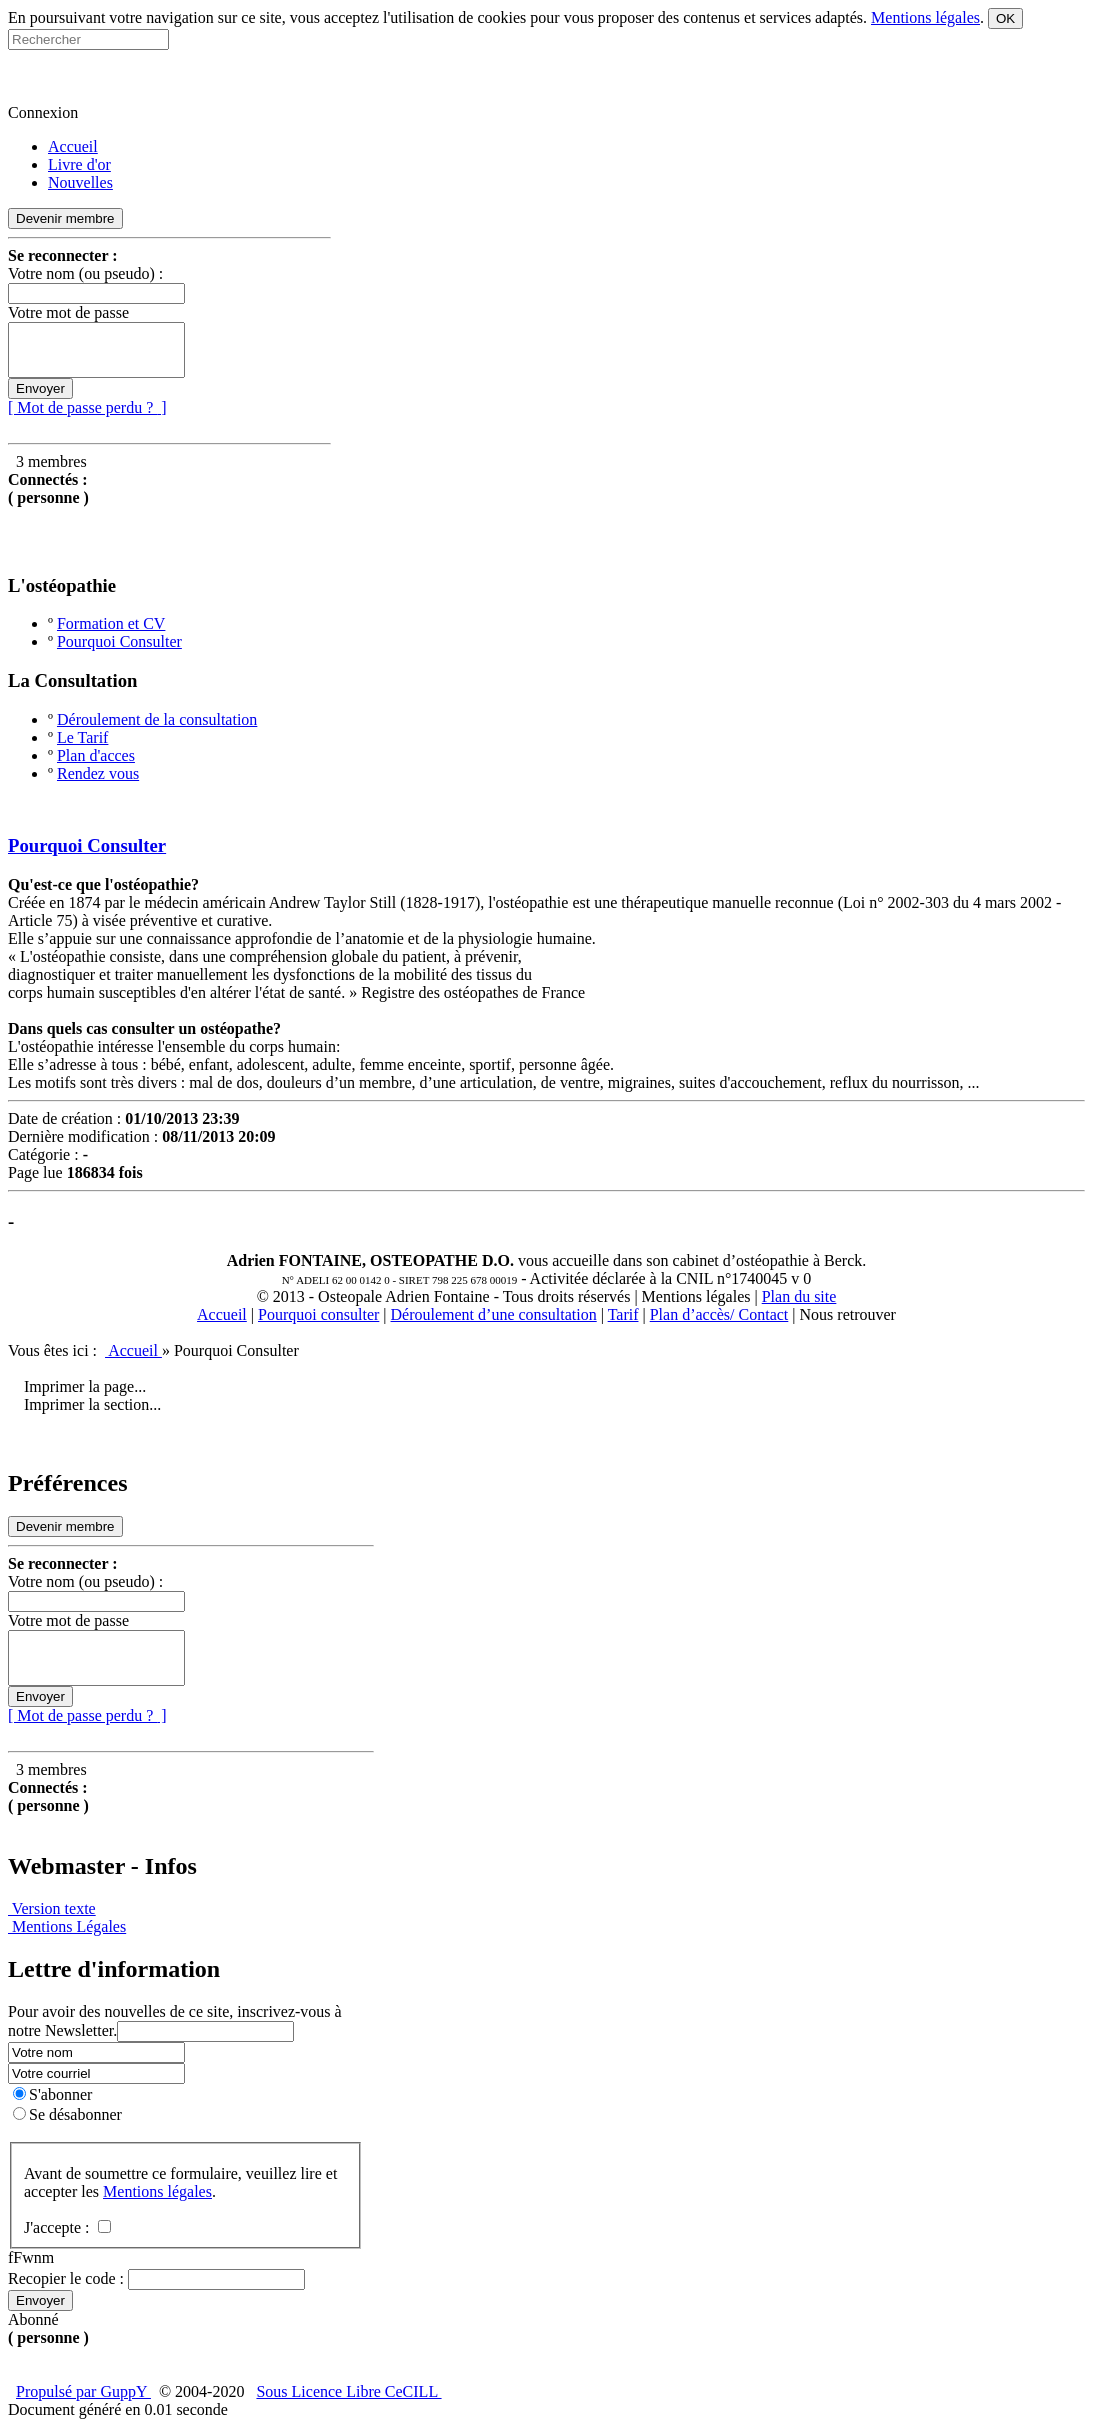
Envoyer (40, 388)
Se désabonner (67, 2114)
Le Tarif (82, 737)
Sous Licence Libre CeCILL (348, 2391)
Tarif (623, 1314)
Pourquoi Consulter (119, 641)
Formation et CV (111, 623)
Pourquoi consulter (318, 1314)
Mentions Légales (67, 1926)
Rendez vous (98, 773)
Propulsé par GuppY (83, 2391)
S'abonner (52, 2094)
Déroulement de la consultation (157, 719)
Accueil (222, 1314)
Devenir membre (65, 218)
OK (1005, 18)
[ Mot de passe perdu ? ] (87, 407)
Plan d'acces (96, 755)
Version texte (52, 1908)
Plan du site (799, 1296)
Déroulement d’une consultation (494, 1314)
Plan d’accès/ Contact (719, 1314)
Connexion (43, 112)
